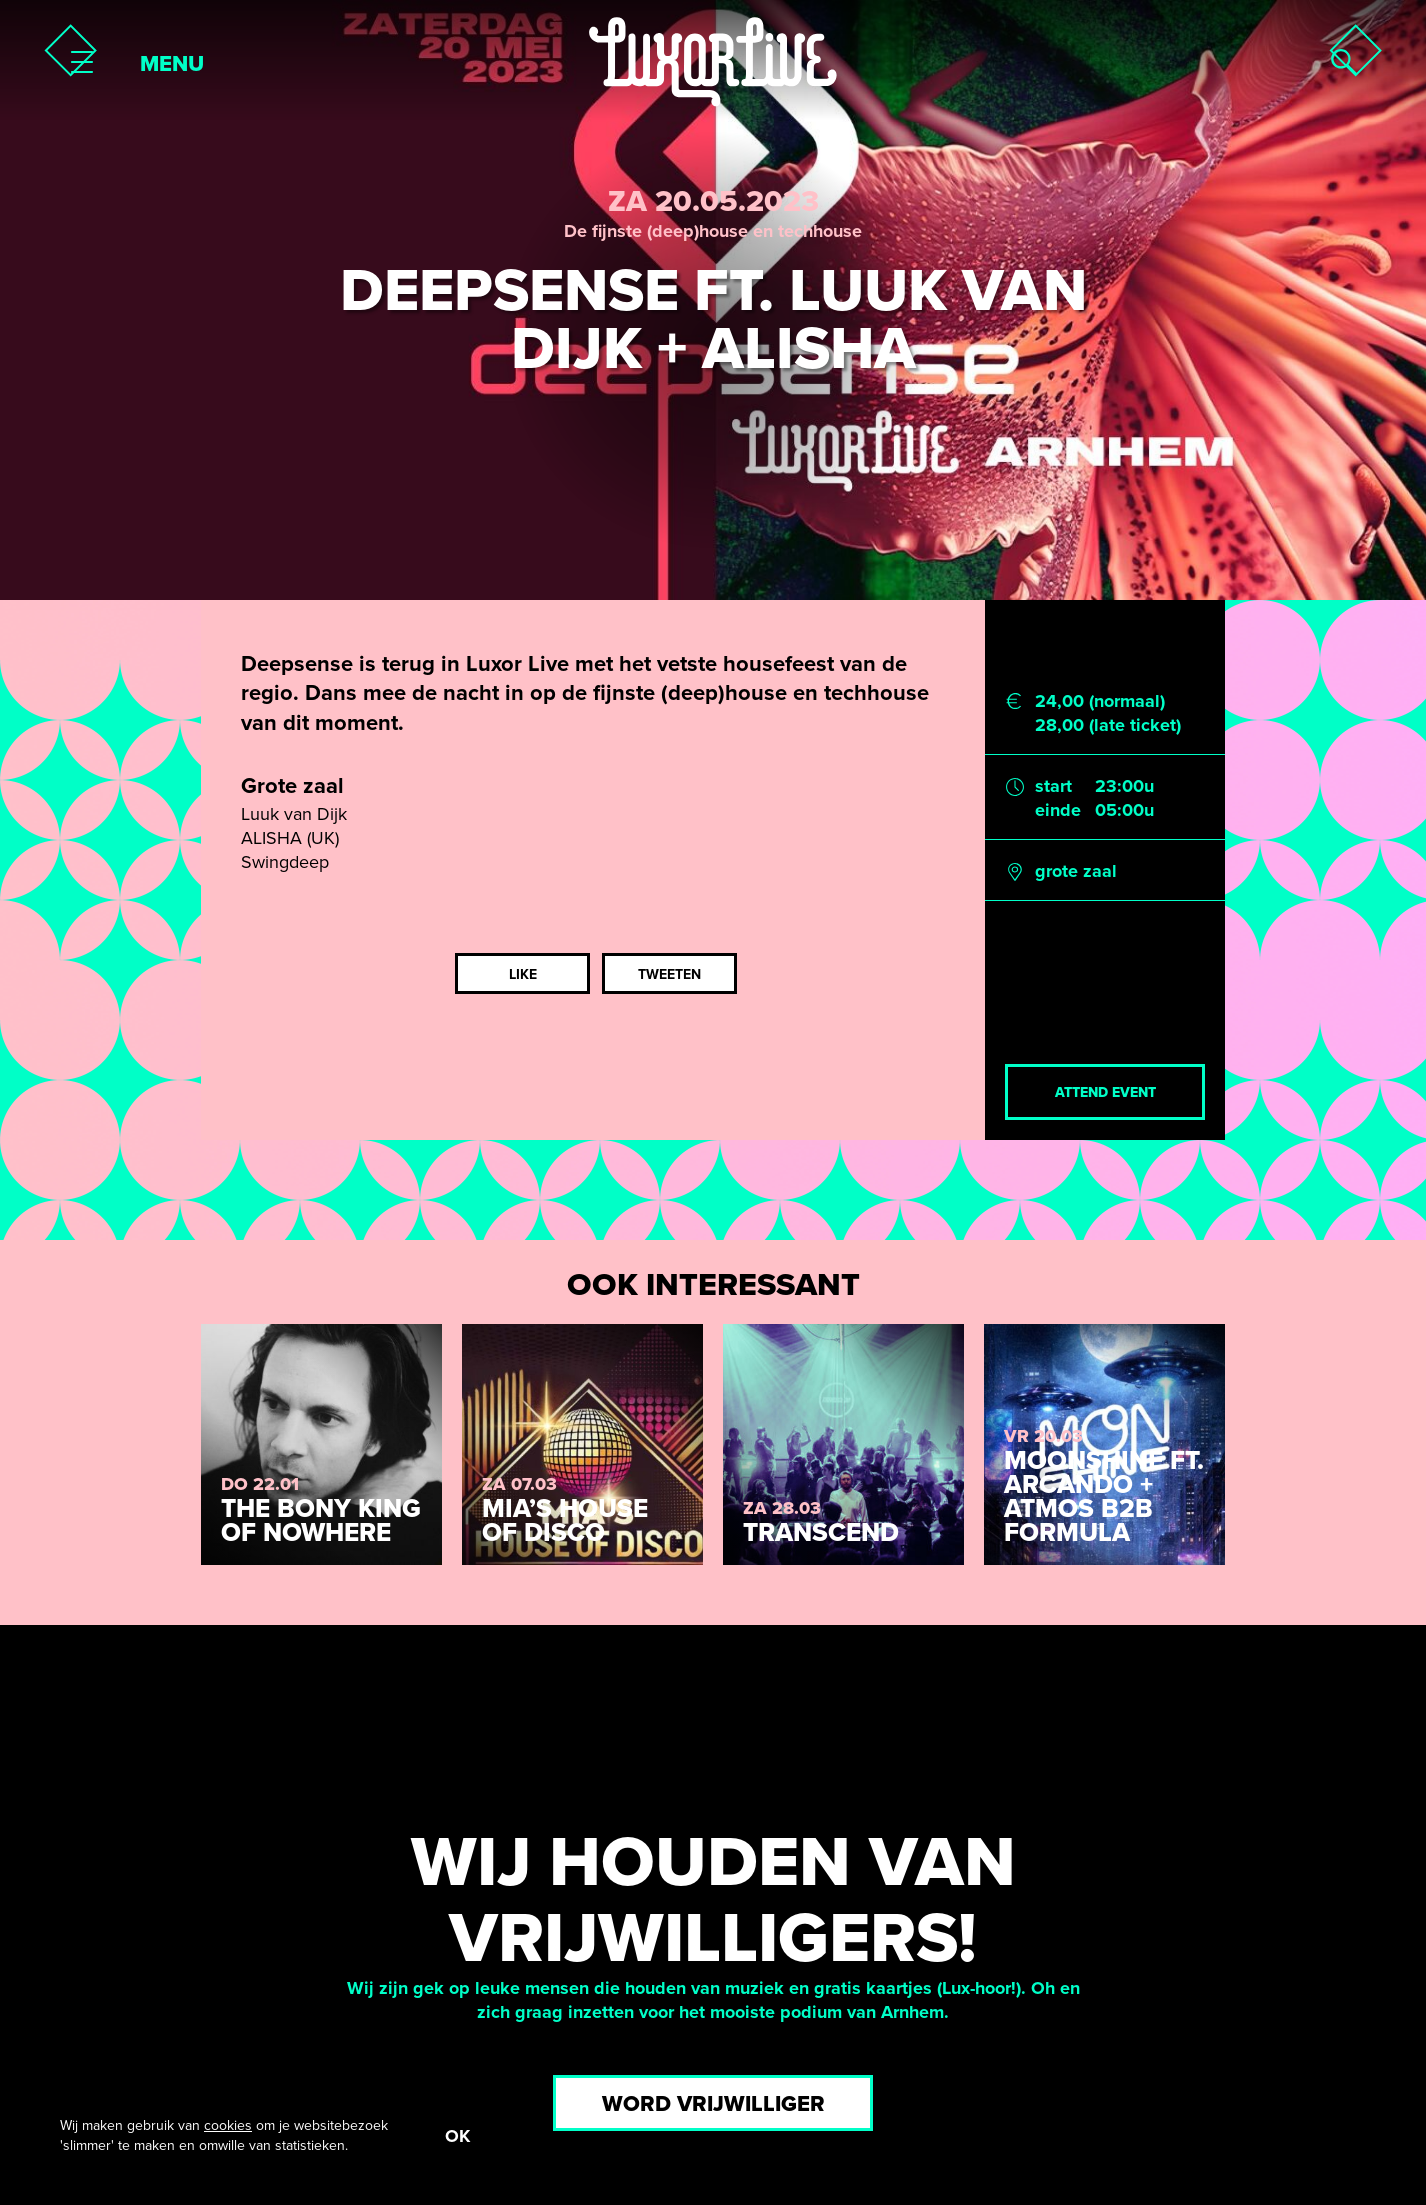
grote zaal (1076, 871)
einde (1058, 810)
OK (457, 2136)
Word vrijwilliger (713, 2104)
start (1053, 786)
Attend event (1105, 1092)
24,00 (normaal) (1100, 701)
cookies (228, 2125)
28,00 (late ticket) (1108, 725)
